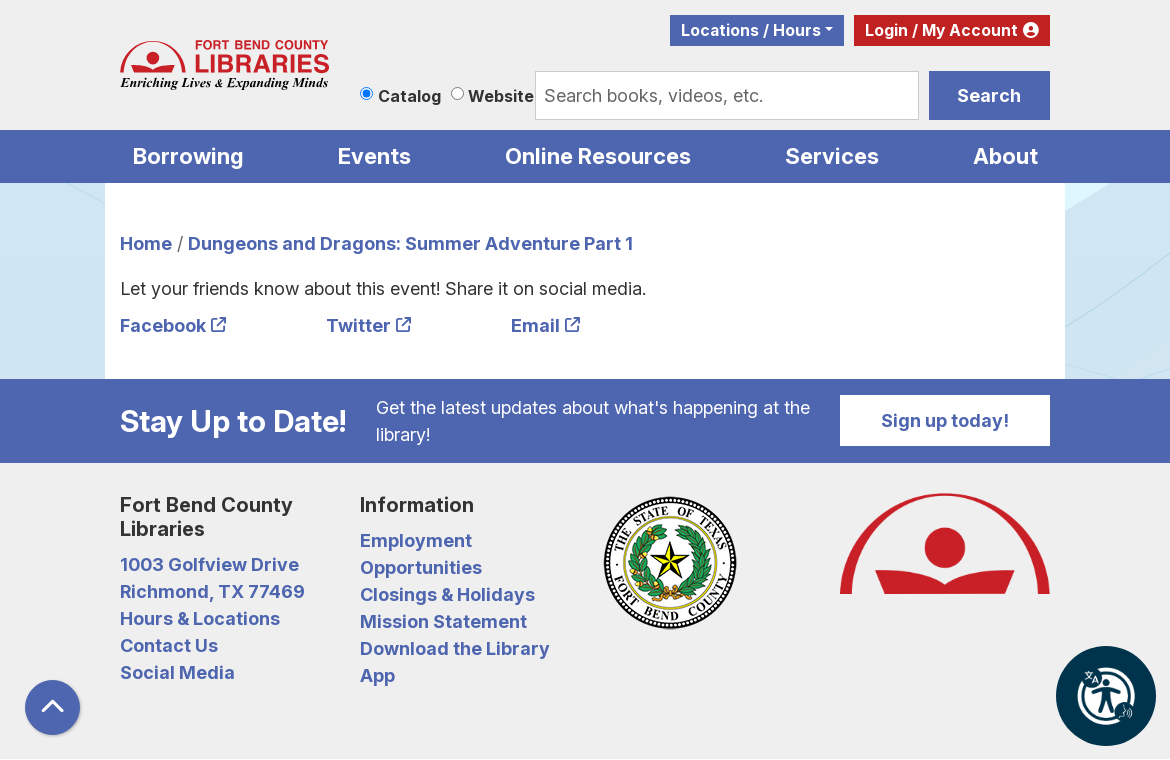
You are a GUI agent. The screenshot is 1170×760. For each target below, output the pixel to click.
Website (501, 96)
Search (989, 95)
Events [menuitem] (374, 156)
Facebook (163, 325)
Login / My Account (941, 30)
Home (146, 243)
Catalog (409, 96)
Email (535, 325)
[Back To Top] (52, 707)
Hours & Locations (200, 618)
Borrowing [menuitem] (188, 156)
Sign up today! (945, 420)
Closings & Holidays (447, 594)
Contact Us (169, 645)
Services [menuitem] (832, 156)
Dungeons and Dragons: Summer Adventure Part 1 (410, 243)
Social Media (177, 672)
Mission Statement (443, 621)
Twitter (358, 325)
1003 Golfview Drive (209, 564)
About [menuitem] (1005, 156)
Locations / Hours (751, 30)
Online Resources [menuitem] (598, 156)
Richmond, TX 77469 (212, 591)
